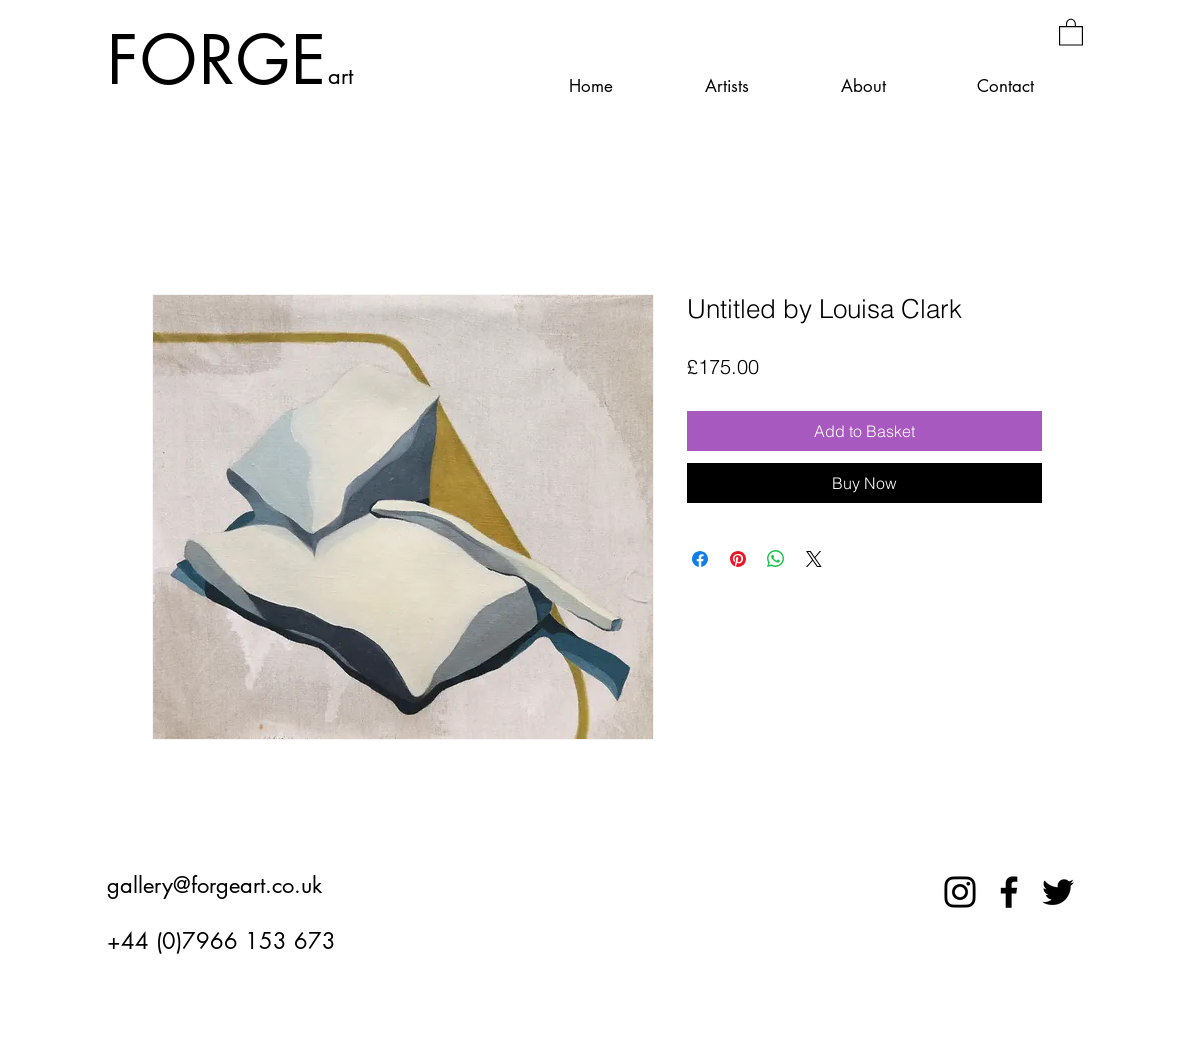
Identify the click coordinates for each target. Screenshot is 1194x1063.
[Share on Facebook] (700, 559)
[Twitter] (1058, 892)
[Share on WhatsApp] (776, 559)
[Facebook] (1009, 892)
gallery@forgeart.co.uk (214, 885)
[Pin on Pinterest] (738, 559)
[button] (1071, 31)
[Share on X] (814, 559)
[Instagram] (960, 892)
